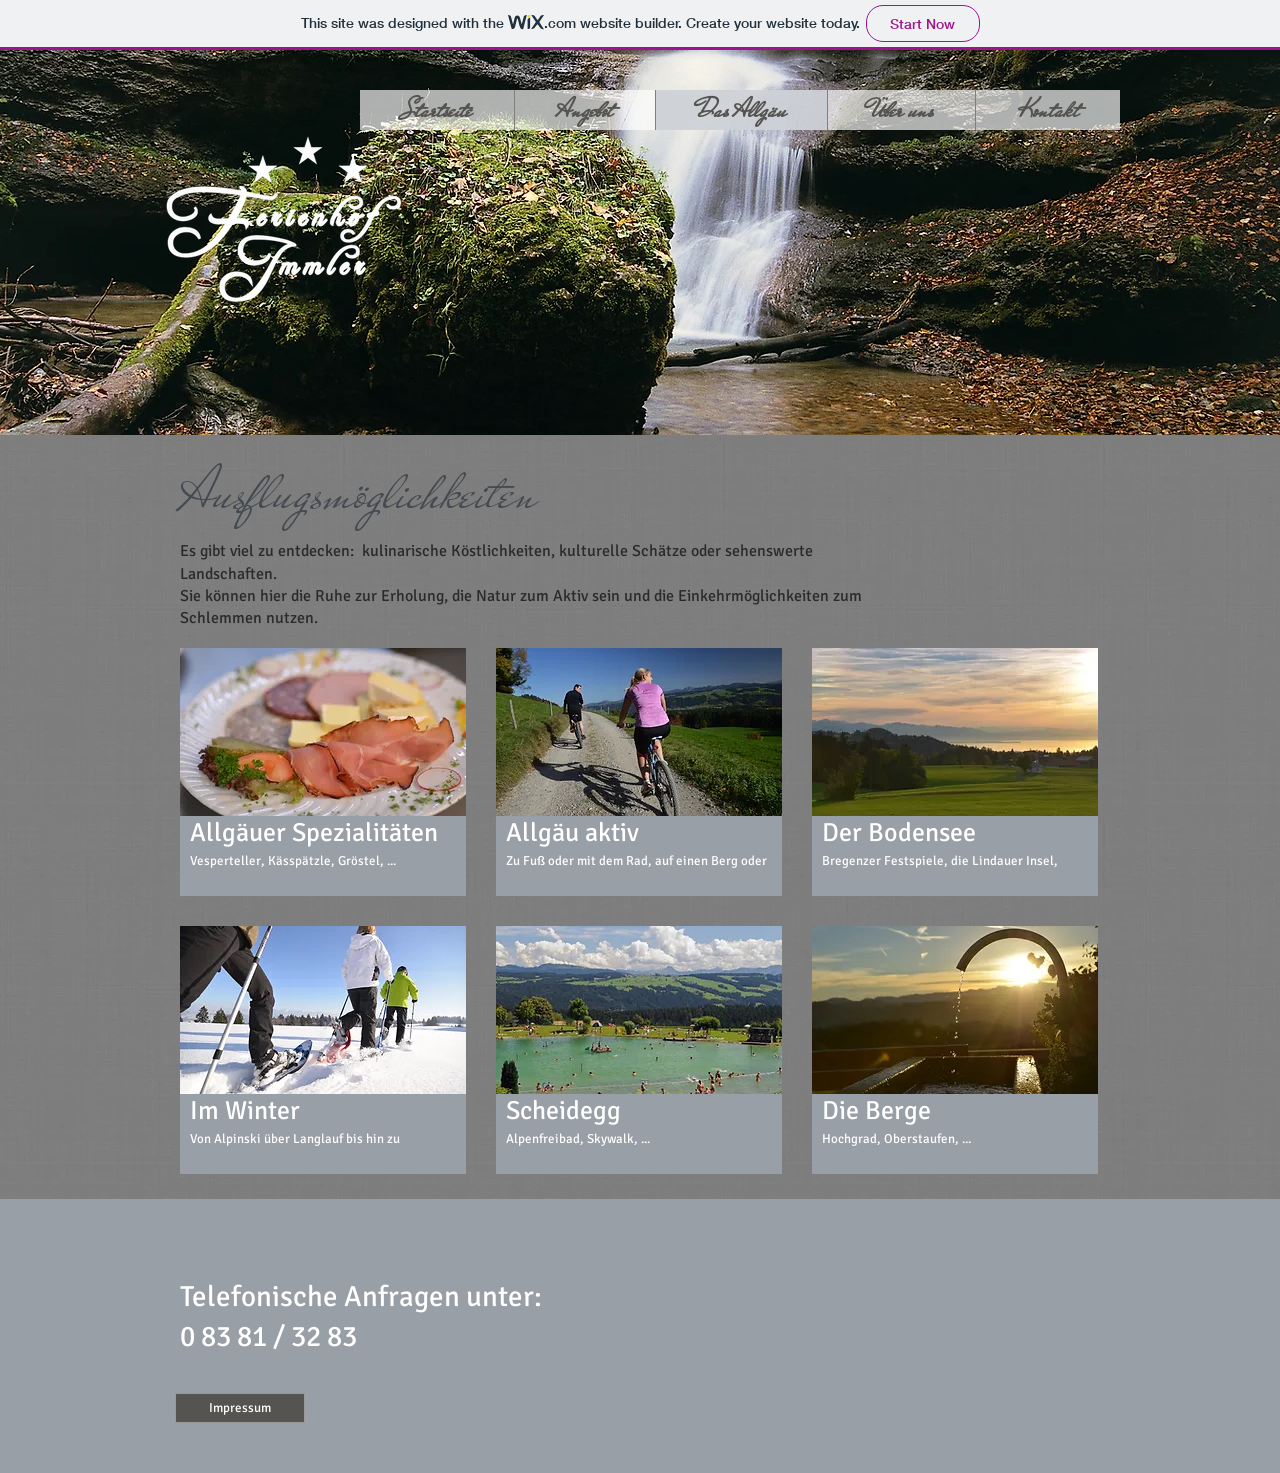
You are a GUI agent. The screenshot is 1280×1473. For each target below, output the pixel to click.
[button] (323, 772)
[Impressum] (240, 1408)
